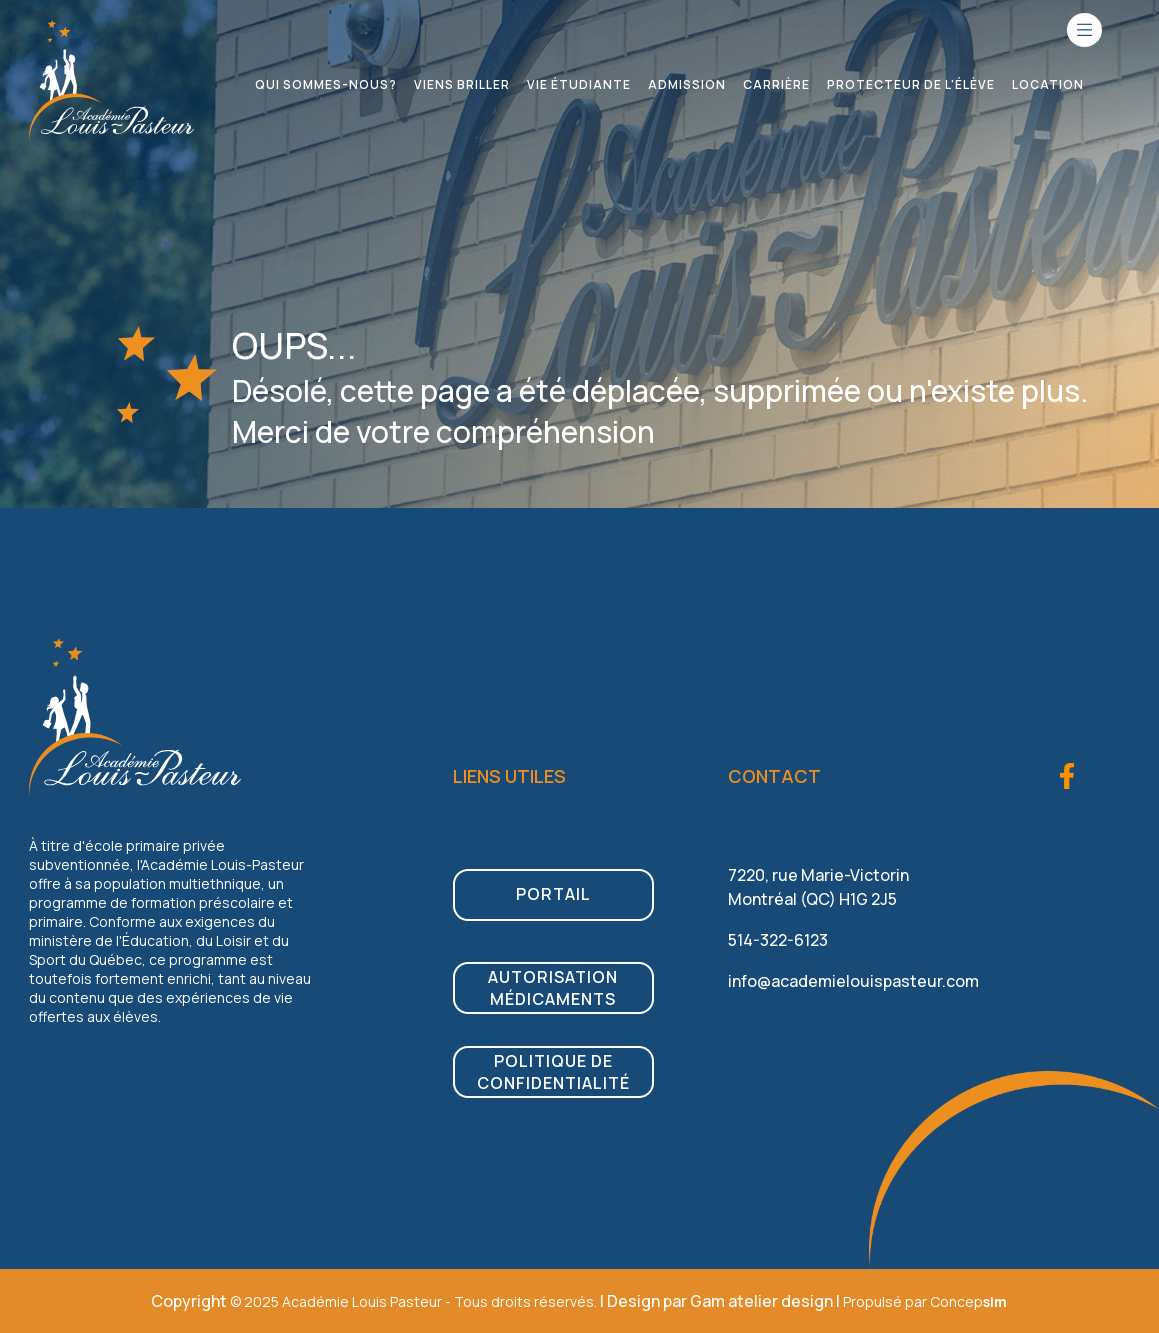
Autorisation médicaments (553, 988)
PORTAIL (553, 894)
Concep (968, 1301)
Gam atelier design (761, 1301)
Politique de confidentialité (553, 1072)
